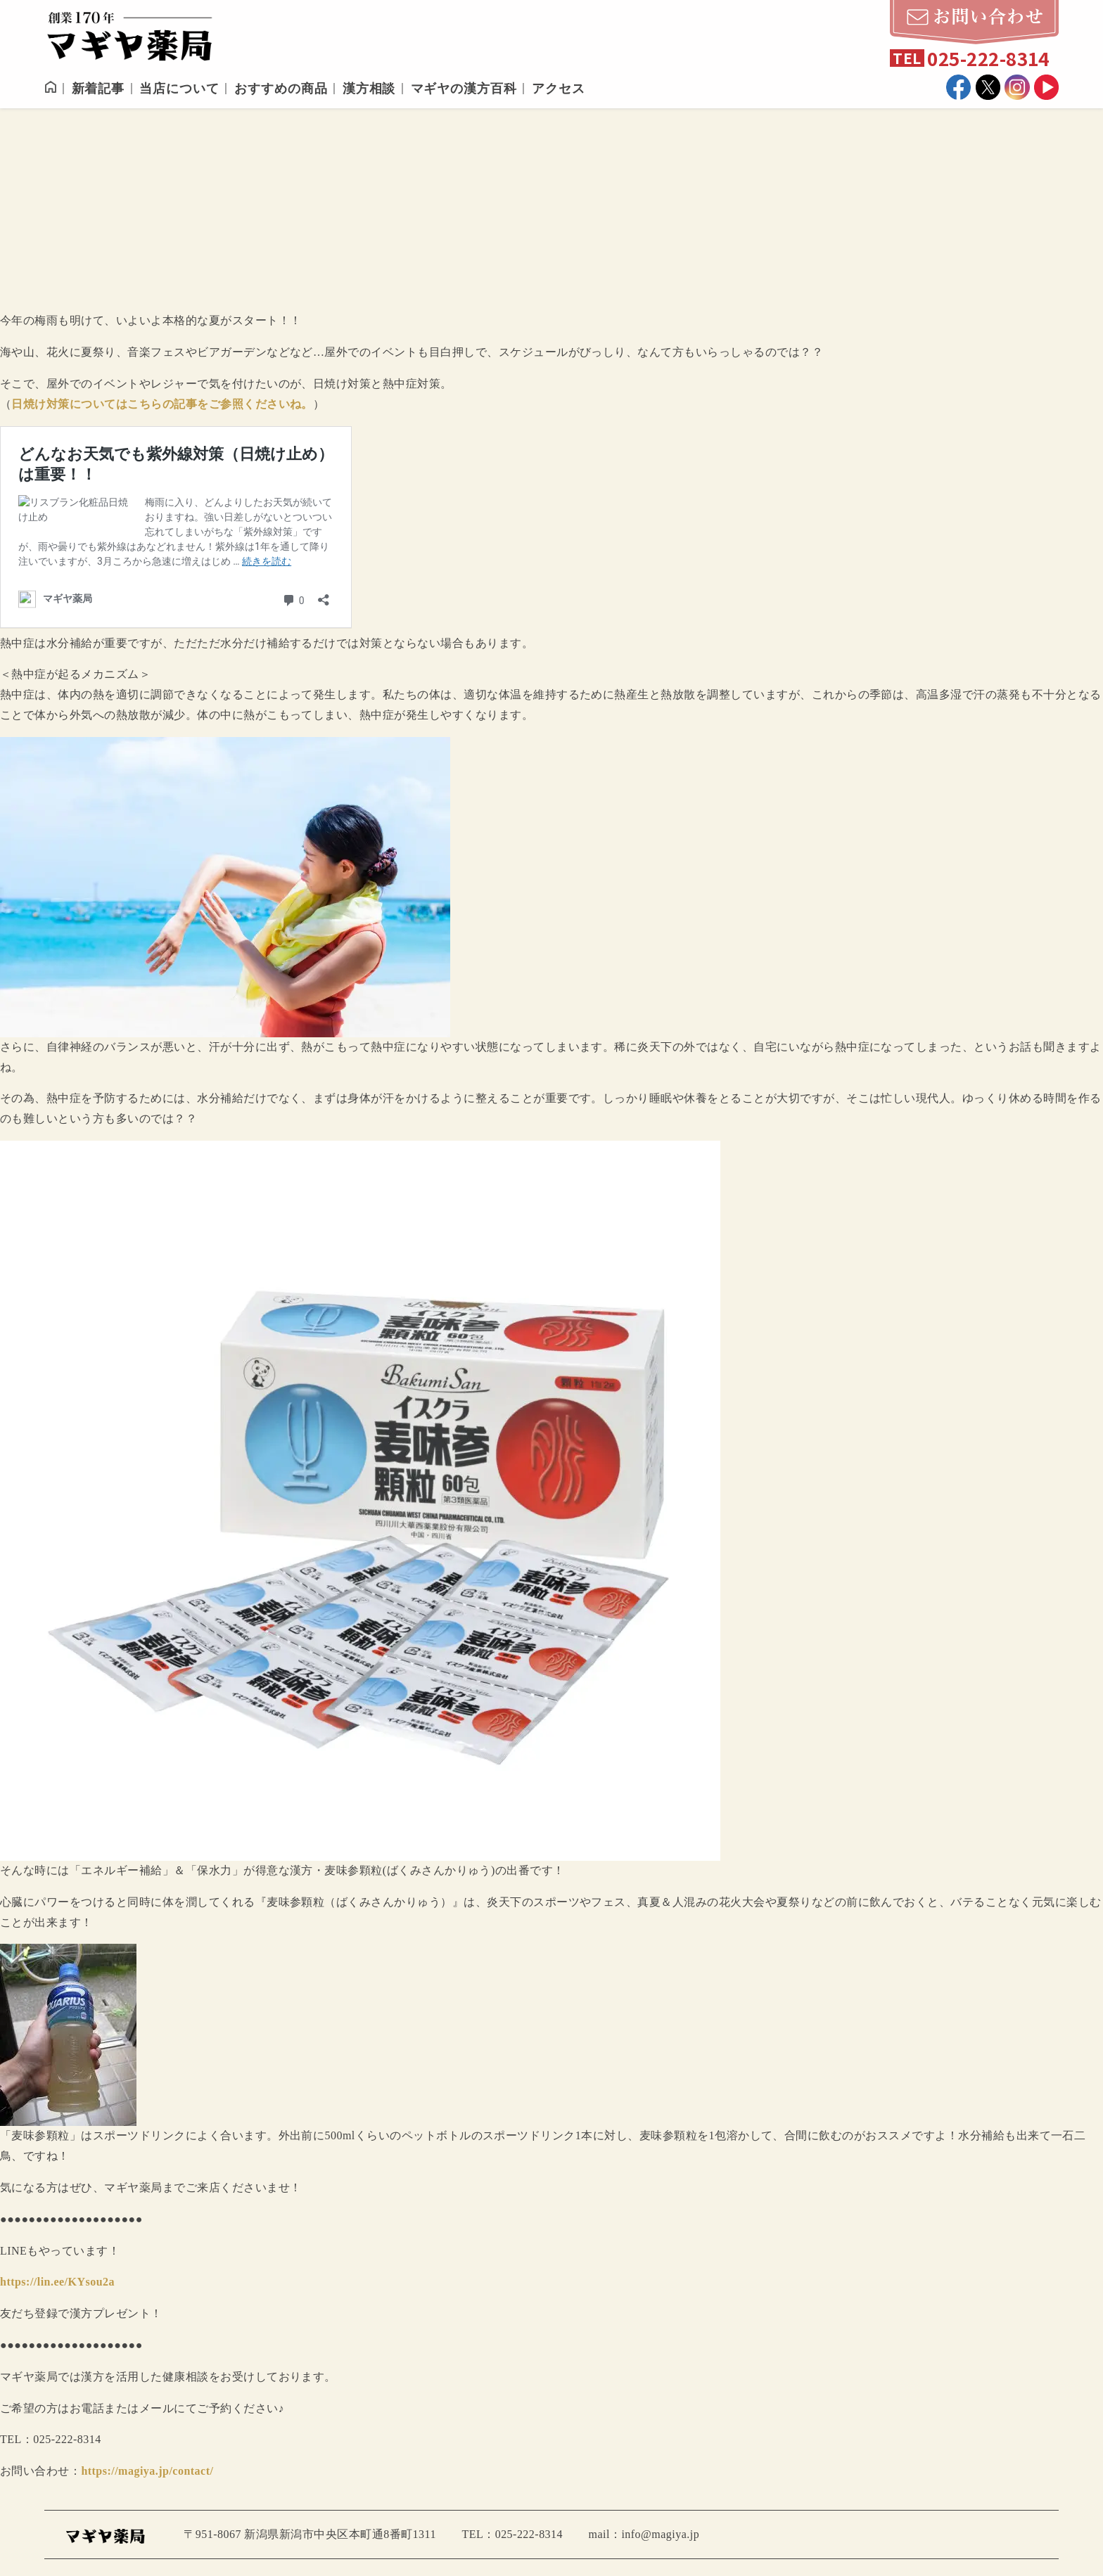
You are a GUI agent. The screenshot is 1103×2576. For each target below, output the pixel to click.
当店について (179, 89)
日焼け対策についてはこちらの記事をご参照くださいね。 (161, 404)
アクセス (558, 89)
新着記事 (98, 89)
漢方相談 (369, 89)
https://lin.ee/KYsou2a (57, 2282)
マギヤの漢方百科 (464, 89)
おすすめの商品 (280, 89)
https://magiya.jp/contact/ (147, 2471)
